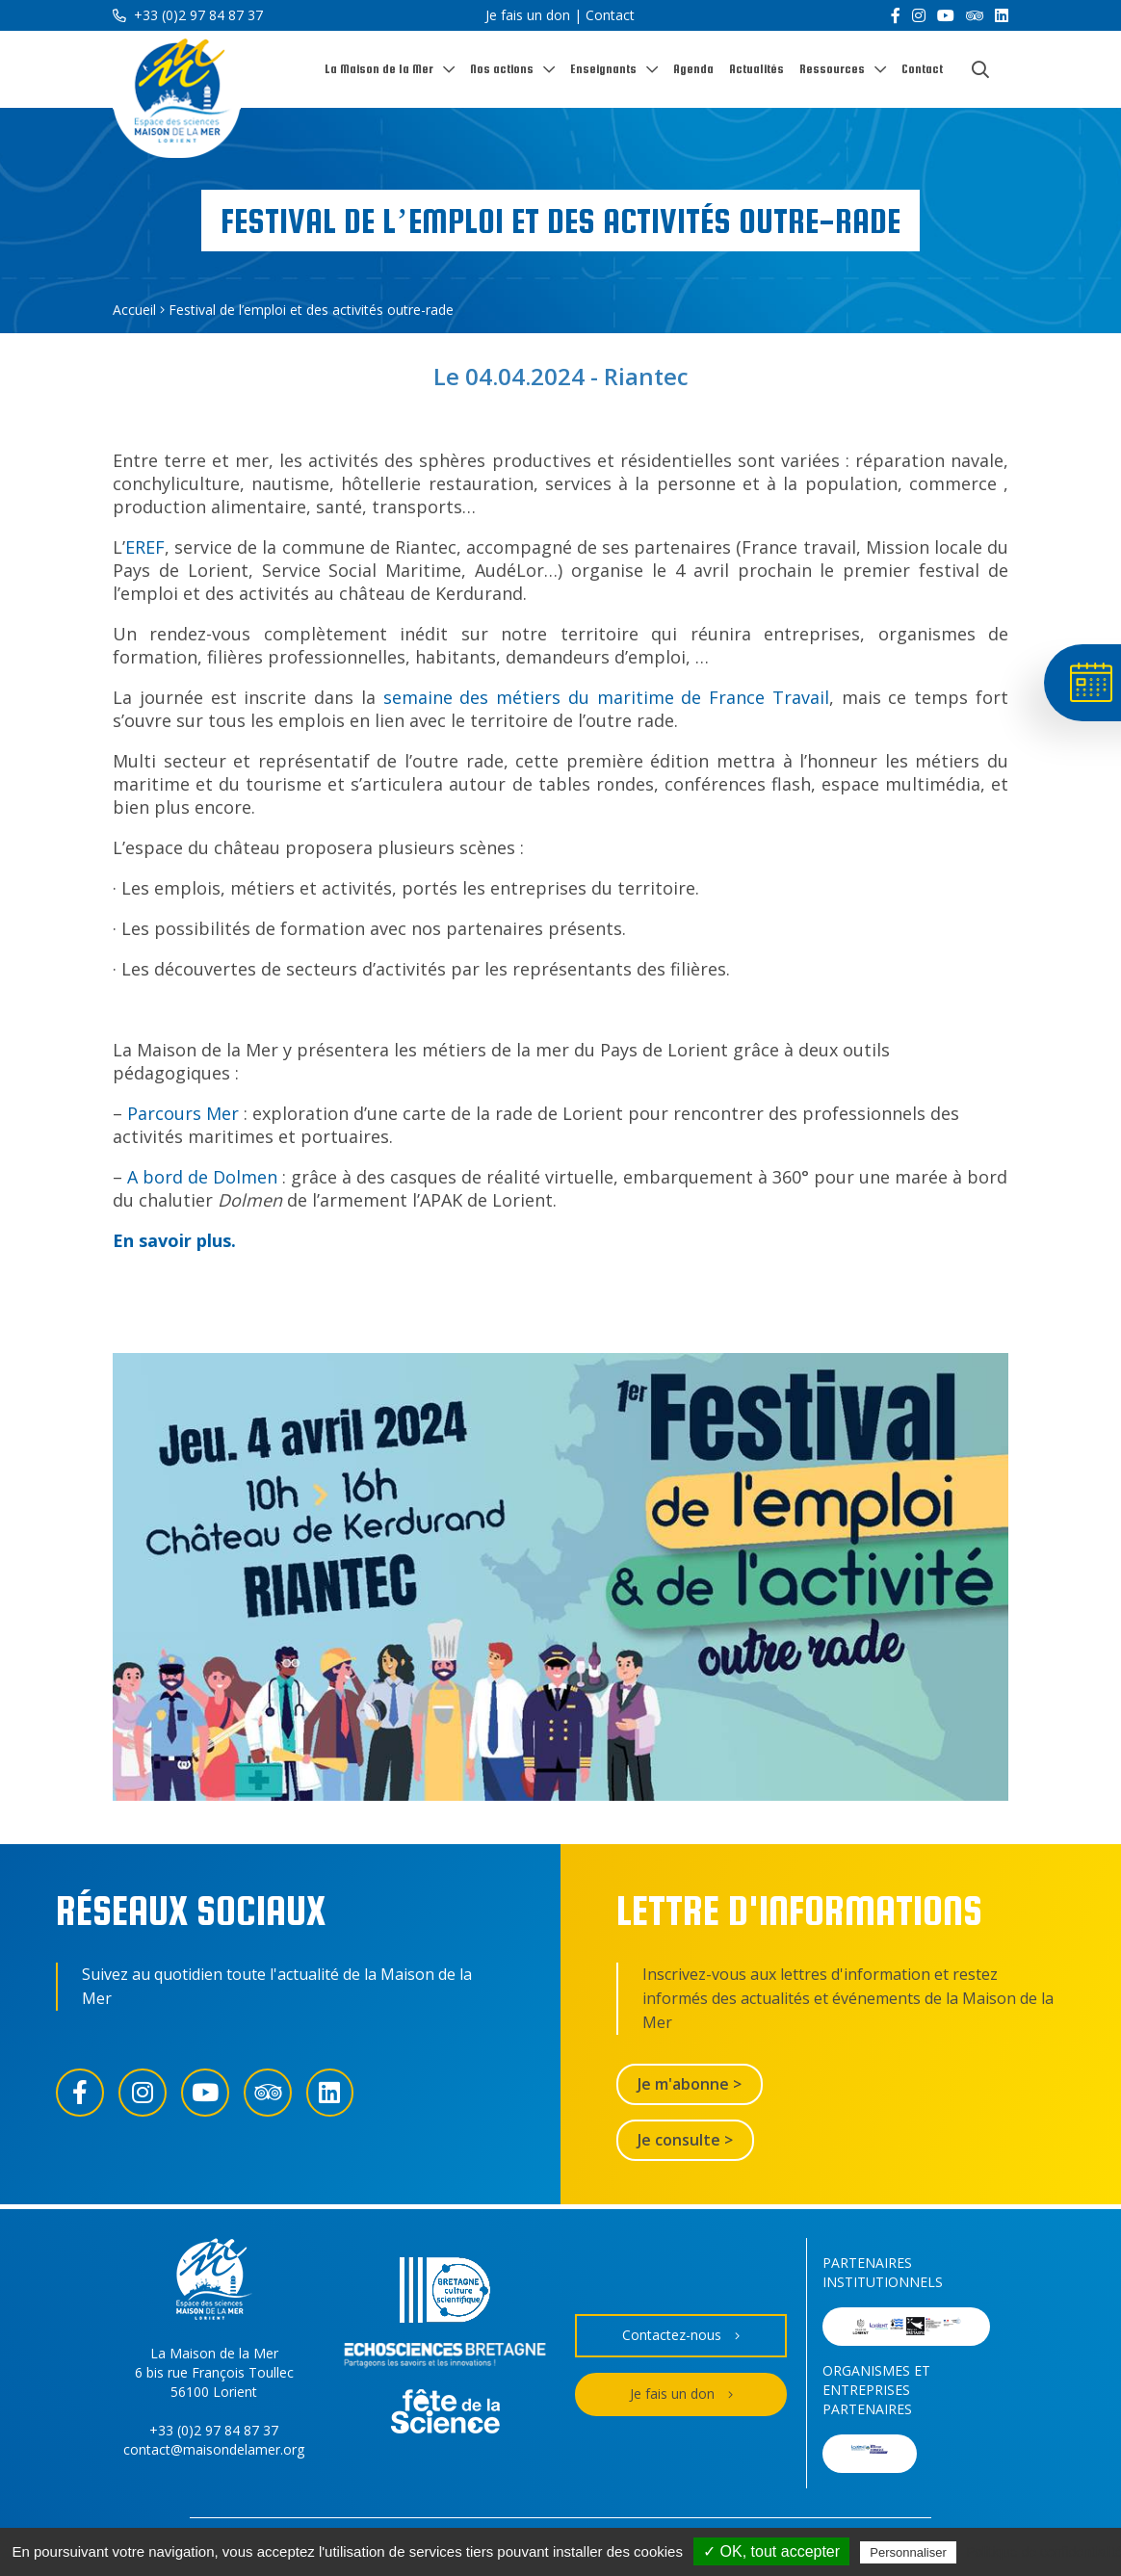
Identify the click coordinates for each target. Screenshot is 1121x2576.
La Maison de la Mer (379, 69)
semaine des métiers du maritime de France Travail (606, 697)
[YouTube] (945, 15)
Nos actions (502, 69)
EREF (145, 547)
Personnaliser (908, 2552)
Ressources (832, 69)
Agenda (693, 69)
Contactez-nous (681, 2336)
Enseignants (603, 69)
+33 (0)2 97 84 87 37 (188, 15)
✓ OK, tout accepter (771, 2551)
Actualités (756, 69)
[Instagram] (918, 15)
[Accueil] (177, 95)
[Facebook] (895, 15)
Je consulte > (685, 2139)
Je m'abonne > (690, 2084)
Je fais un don (527, 15)
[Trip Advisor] (974, 15)
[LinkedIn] (1001, 15)
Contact (610, 15)
